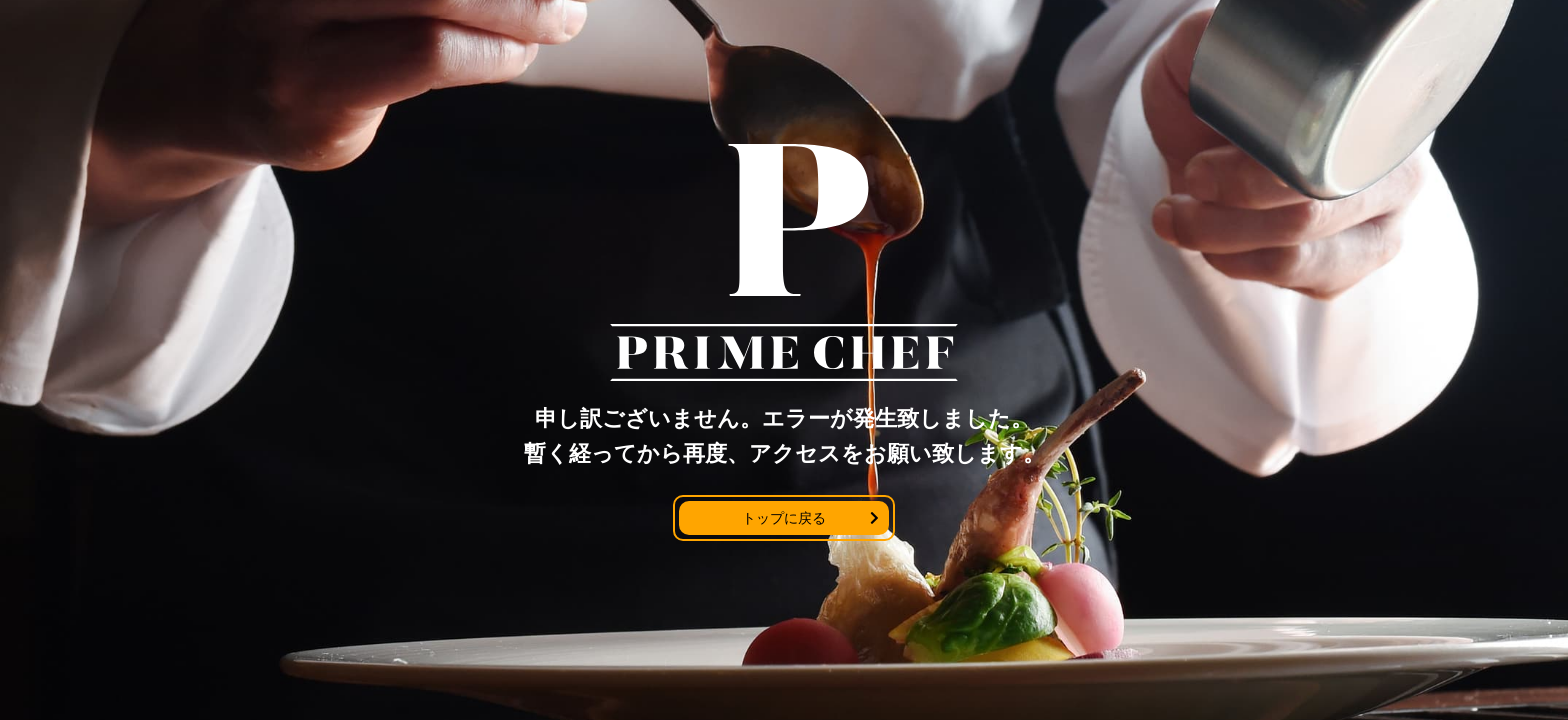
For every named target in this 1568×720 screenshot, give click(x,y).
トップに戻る (784, 518)
